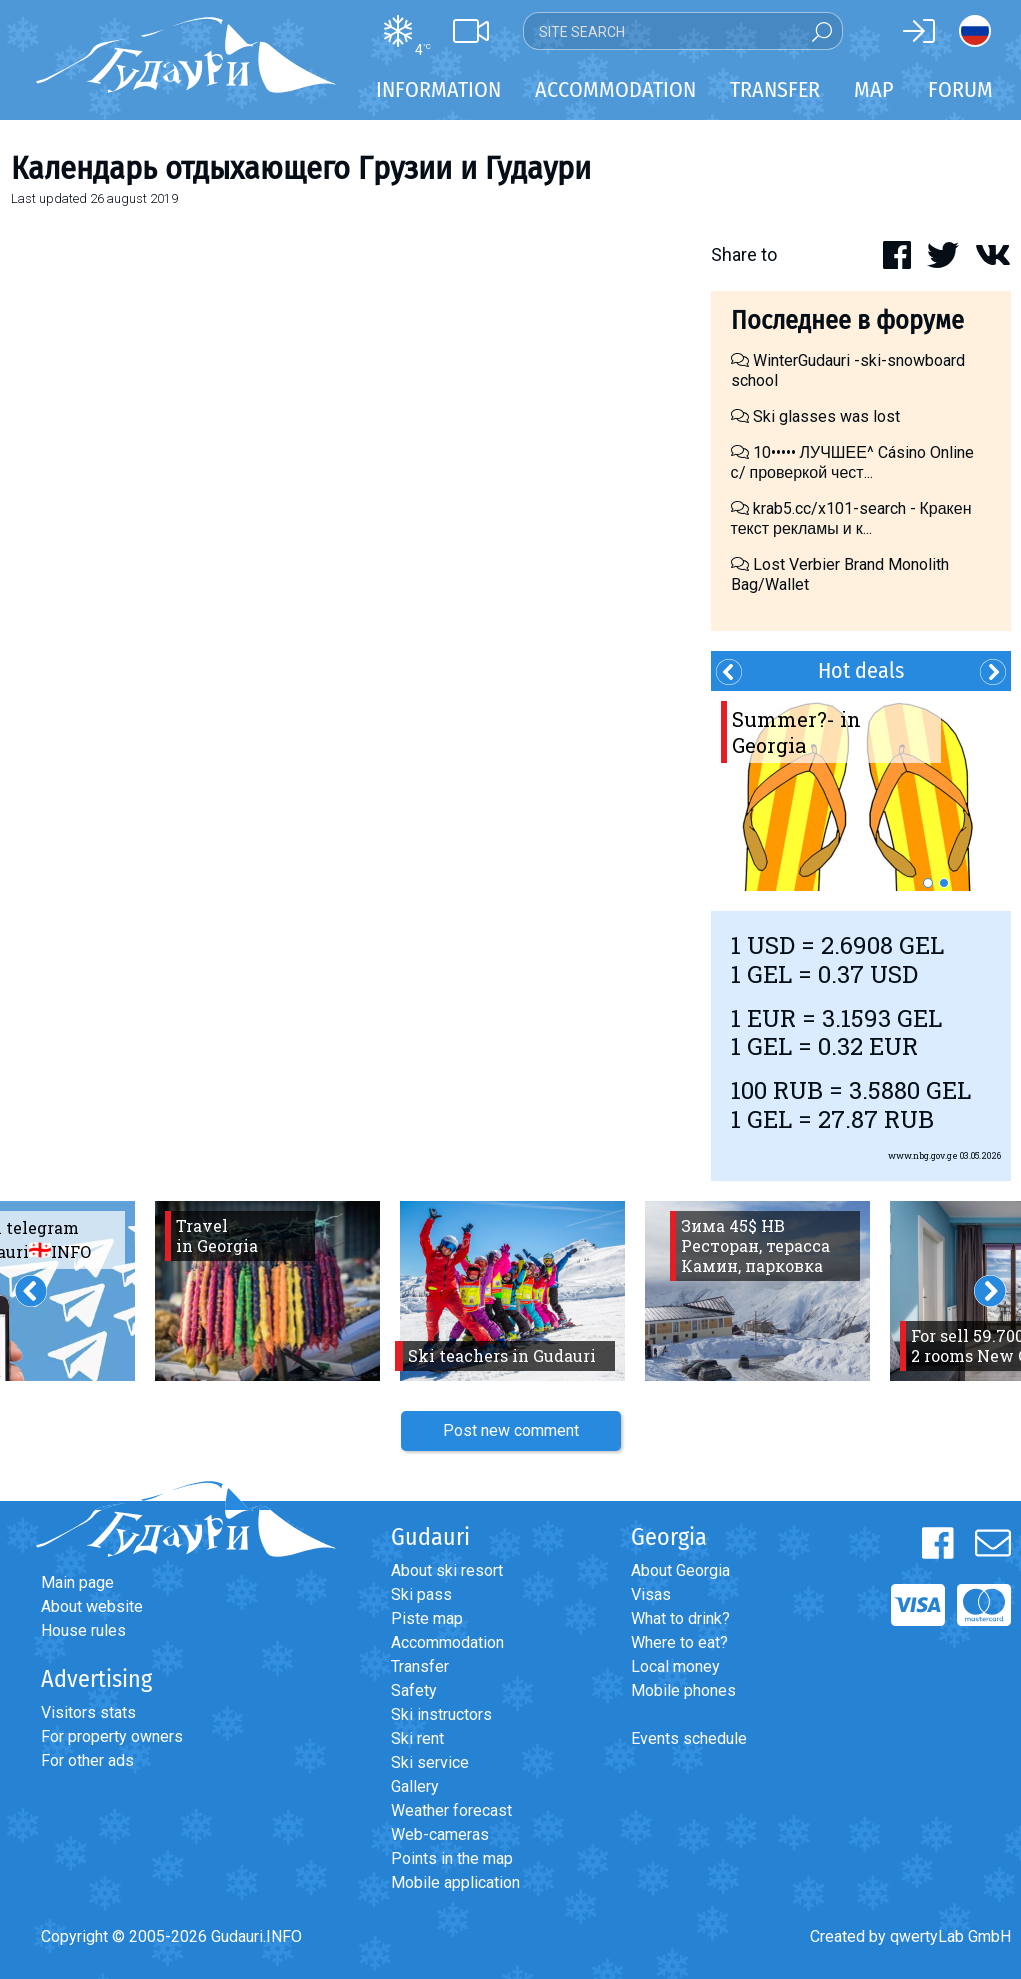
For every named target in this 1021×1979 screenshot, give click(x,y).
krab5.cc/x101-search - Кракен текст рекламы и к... (851, 518)
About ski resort (447, 1570)
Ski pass (421, 1594)
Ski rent (417, 1738)
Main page (77, 1582)
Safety (414, 1690)
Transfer (420, 1666)
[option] (861, 791)
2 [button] (944, 883)
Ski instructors (441, 1714)
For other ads (87, 1760)
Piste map (427, 1618)
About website (92, 1606)
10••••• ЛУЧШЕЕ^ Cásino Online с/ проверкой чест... (852, 462)
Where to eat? (679, 1642)
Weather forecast (451, 1810)
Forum (960, 89)
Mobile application (455, 1882)
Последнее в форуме (847, 320)
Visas (651, 1594)
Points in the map (452, 1858)
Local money (675, 1666)
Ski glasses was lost (815, 416)
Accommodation (447, 1642)
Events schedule (689, 1738)
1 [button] (928, 883)
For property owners (112, 1736)
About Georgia (680, 1570)
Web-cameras (440, 1834)
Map (874, 89)
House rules (83, 1630)
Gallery (415, 1786)
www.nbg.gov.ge (923, 1155)
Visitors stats (88, 1712)
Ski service (430, 1762)
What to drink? (680, 1618)
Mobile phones (683, 1690)
